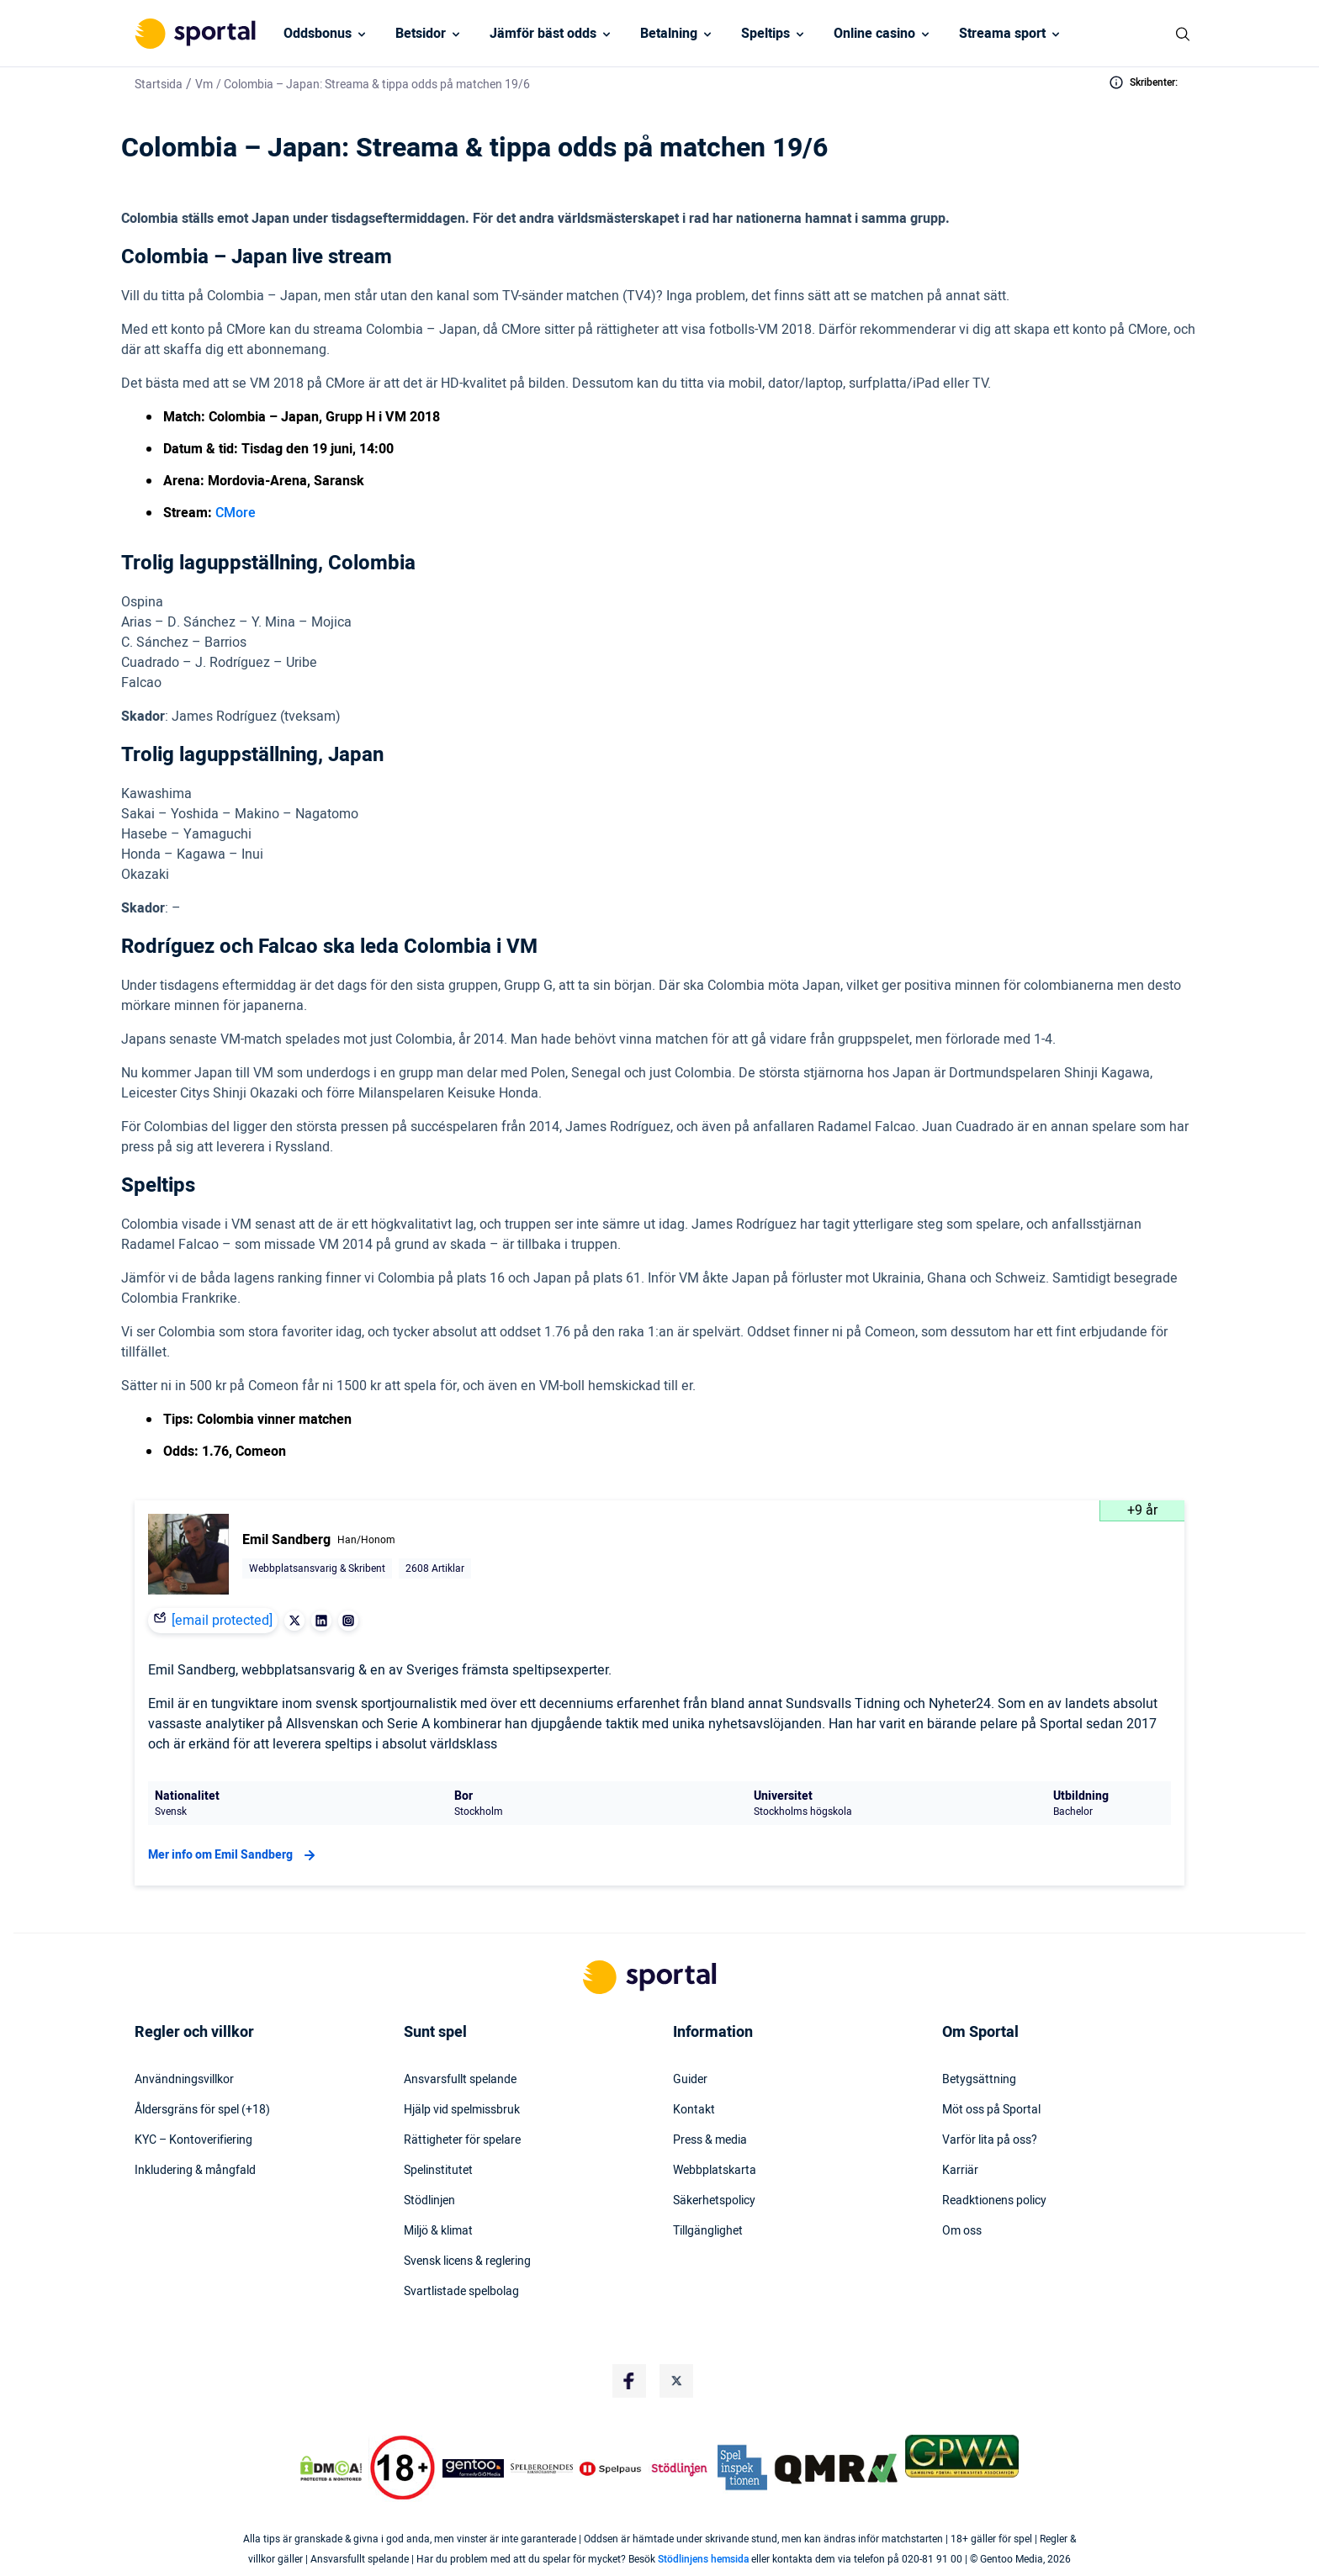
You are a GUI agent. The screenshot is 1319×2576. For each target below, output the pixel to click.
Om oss (962, 2231)
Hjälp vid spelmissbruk (462, 2110)
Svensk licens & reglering (467, 2261)
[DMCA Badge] (330, 2468)
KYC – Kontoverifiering (193, 2140)
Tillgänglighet (708, 2231)
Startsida (159, 84)
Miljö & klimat (438, 2231)
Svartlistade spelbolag (461, 2291)
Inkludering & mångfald (195, 2170)
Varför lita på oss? (989, 2140)
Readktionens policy (994, 2201)
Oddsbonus (317, 34)
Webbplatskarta (714, 2170)
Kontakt (694, 2110)
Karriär (960, 2170)
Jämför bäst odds (543, 34)
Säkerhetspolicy (714, 2201)
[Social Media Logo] (629, 2381)
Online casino (874, 34)
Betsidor (420, 34)
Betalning (668, 34)
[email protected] (222, 1621)
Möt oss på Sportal (991, 2110)
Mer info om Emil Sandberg (234, 1855)
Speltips (765, 34)
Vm (204, 84)
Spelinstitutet (438, 2170)
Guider (690, 2079)
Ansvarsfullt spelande (460, 2079)
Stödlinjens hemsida (703, 2559)
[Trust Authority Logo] (473, 2468)
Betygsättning (979, 2079)
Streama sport (1002, 34)
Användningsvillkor (184, 2079)
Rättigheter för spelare (462, 2140)
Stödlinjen (429, 2201)
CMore (235, 513)
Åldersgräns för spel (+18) (202, 2110)
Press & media (710, 2140)
